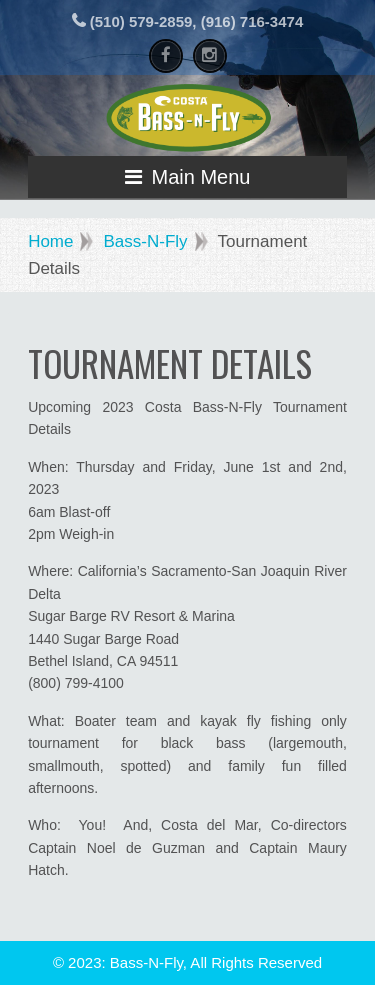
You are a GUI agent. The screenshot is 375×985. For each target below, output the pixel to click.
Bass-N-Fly (145, 241)
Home (50, 241)
